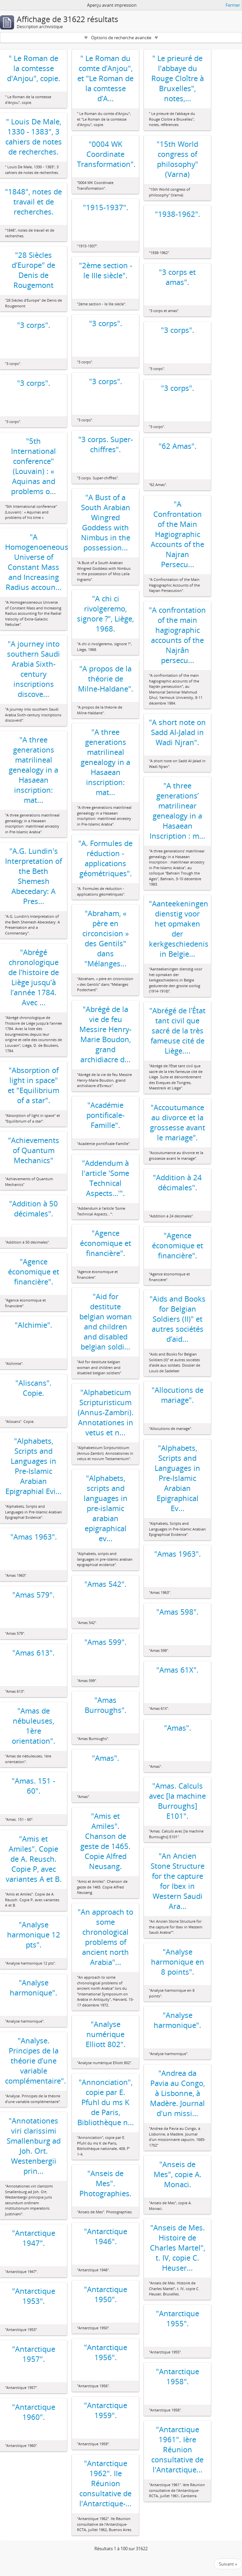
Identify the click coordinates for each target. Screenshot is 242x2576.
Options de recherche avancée (121, 38)
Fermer (233, 5)
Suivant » (228, 2564)
